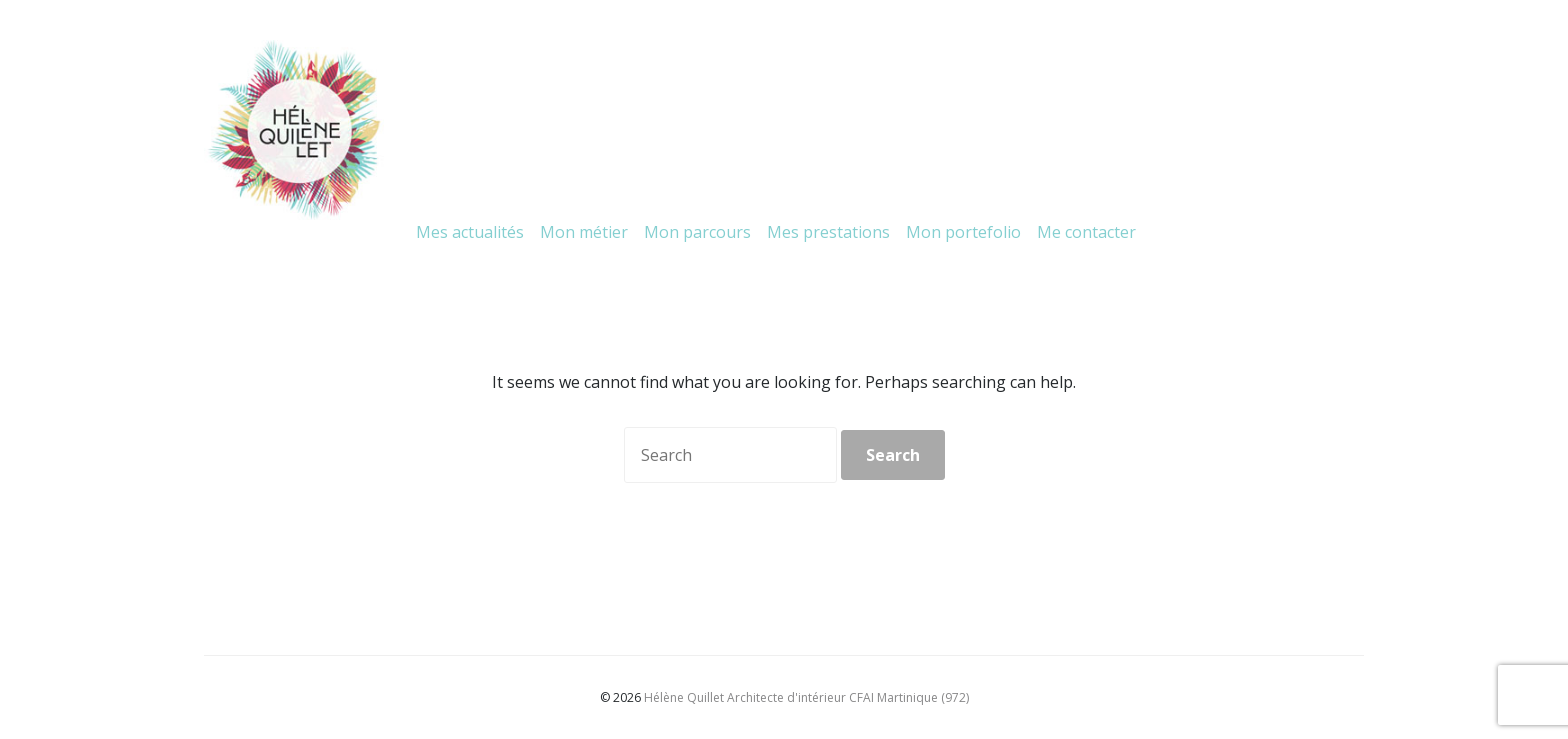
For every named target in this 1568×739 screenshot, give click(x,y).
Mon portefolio (963, 232)
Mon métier (584, 232)
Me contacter (1086, 232)
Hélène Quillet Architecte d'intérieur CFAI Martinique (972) (806, 697)
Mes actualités (470, 232)
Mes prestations (828, 232)
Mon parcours (697, 232)
